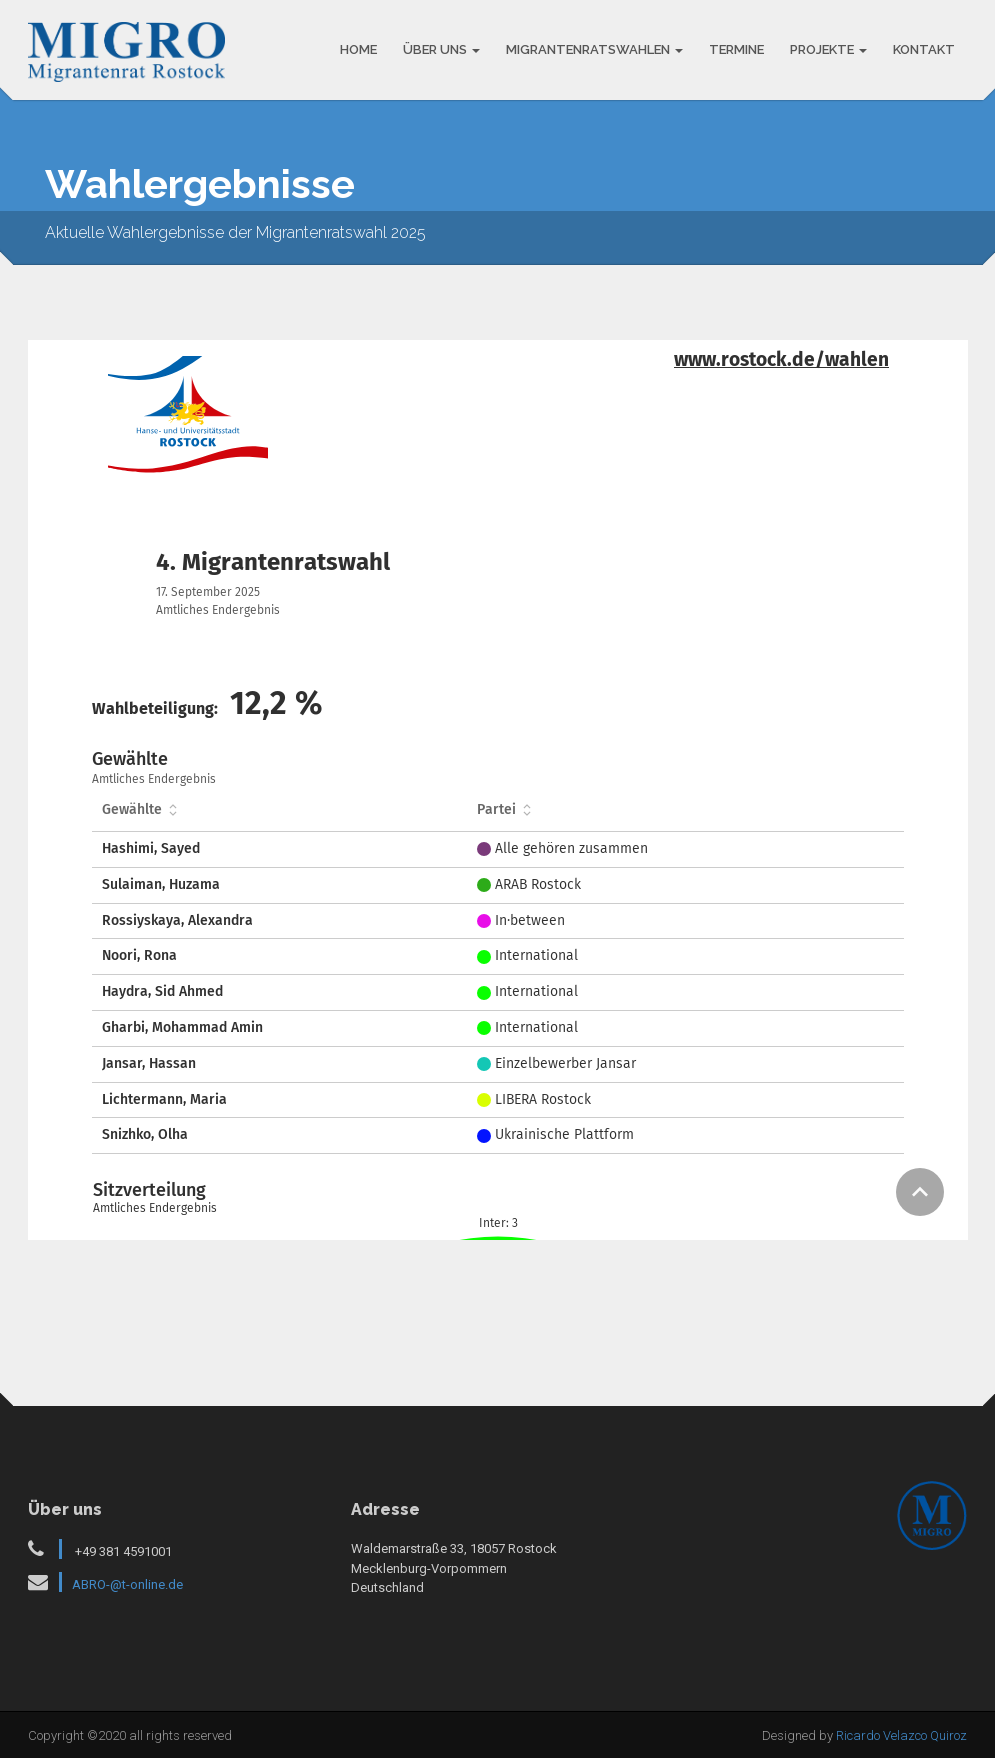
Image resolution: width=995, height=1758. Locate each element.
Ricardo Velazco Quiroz (901, 1735)
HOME (358, 49)
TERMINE (736, 49)
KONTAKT (924, 49)
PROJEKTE (828, 49)
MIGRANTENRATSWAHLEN (594, 49)
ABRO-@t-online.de (127, 1584)
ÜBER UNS (441, 49)
